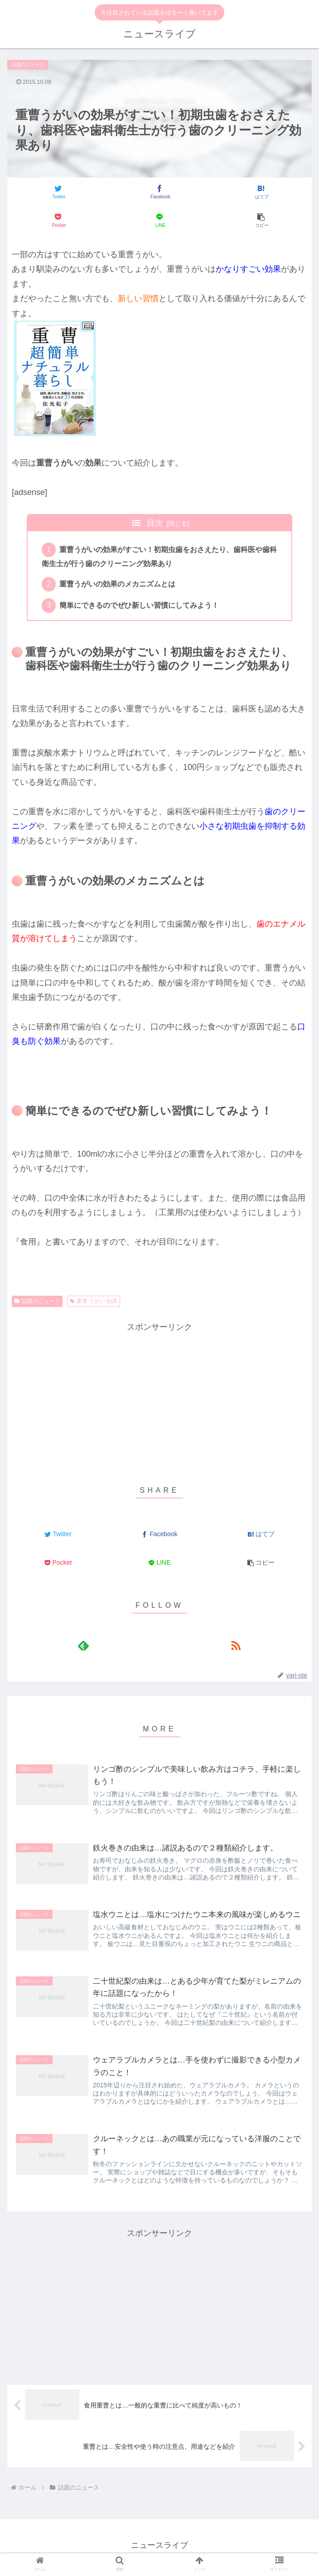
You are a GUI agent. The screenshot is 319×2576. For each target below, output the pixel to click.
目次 (155, 523)
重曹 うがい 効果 (93, 1303)
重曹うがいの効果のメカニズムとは (118, 586)
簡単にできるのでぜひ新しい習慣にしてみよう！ (140, 608)
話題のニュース (37, 1303)
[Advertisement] (159, 1400)
